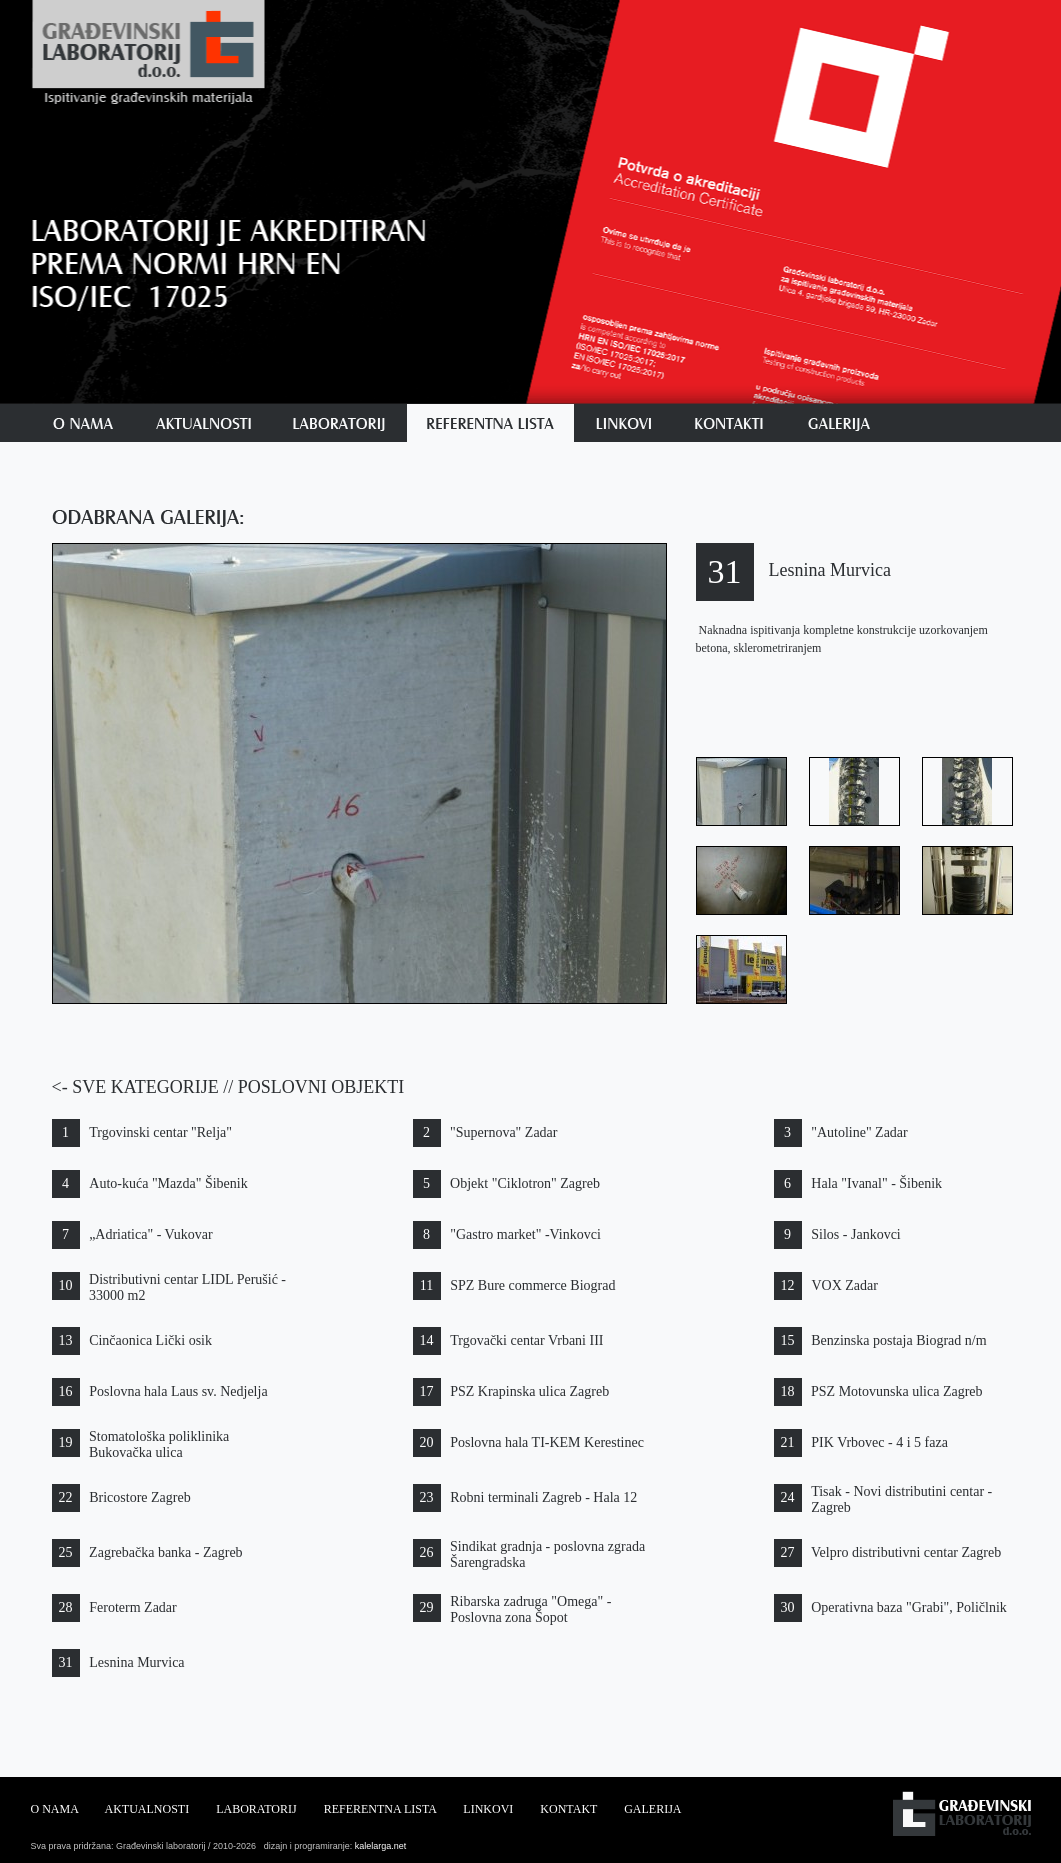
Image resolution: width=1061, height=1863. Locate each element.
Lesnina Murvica (136, 1662)
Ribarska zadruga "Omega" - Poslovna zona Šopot (530, 1609)
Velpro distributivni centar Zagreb (906, 1552)
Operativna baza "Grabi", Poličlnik (909, 1607)
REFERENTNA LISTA (380, 1809)
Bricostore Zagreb (139, 1497)
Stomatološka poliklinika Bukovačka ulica (159, 1444)
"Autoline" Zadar (859, 1132)
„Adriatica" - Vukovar (151, 1234)
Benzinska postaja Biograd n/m (898, 1340)
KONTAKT (568, 1809)
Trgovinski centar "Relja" (160, 1132)
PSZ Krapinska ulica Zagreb (529, 1391)
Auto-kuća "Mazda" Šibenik (168, 1183)
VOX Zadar (844, 1285)
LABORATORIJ (256, 1809)
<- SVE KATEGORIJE (135, 1087)
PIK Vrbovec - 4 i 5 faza (879, 1442)
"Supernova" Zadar (503, 1132)
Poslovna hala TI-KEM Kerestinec (547, 1442)
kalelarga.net (379, 1846)
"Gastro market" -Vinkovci (525, 1234)
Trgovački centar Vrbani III (526, 1340)
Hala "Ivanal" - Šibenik (876, 1183)
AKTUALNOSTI (147, 1809)
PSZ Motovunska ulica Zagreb (896, 1391)
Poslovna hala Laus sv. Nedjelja (178, 1391)
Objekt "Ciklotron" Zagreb (525, 1183)
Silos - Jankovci (855, 1234)
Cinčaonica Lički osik (150, 1340)
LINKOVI (488, 1809)
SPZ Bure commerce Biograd (532, 1285)
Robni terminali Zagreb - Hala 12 (543, 1497)
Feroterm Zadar (132, 1607)
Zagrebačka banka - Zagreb (166, 1552)
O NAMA (55, 1809)
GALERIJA (652, 1809)
